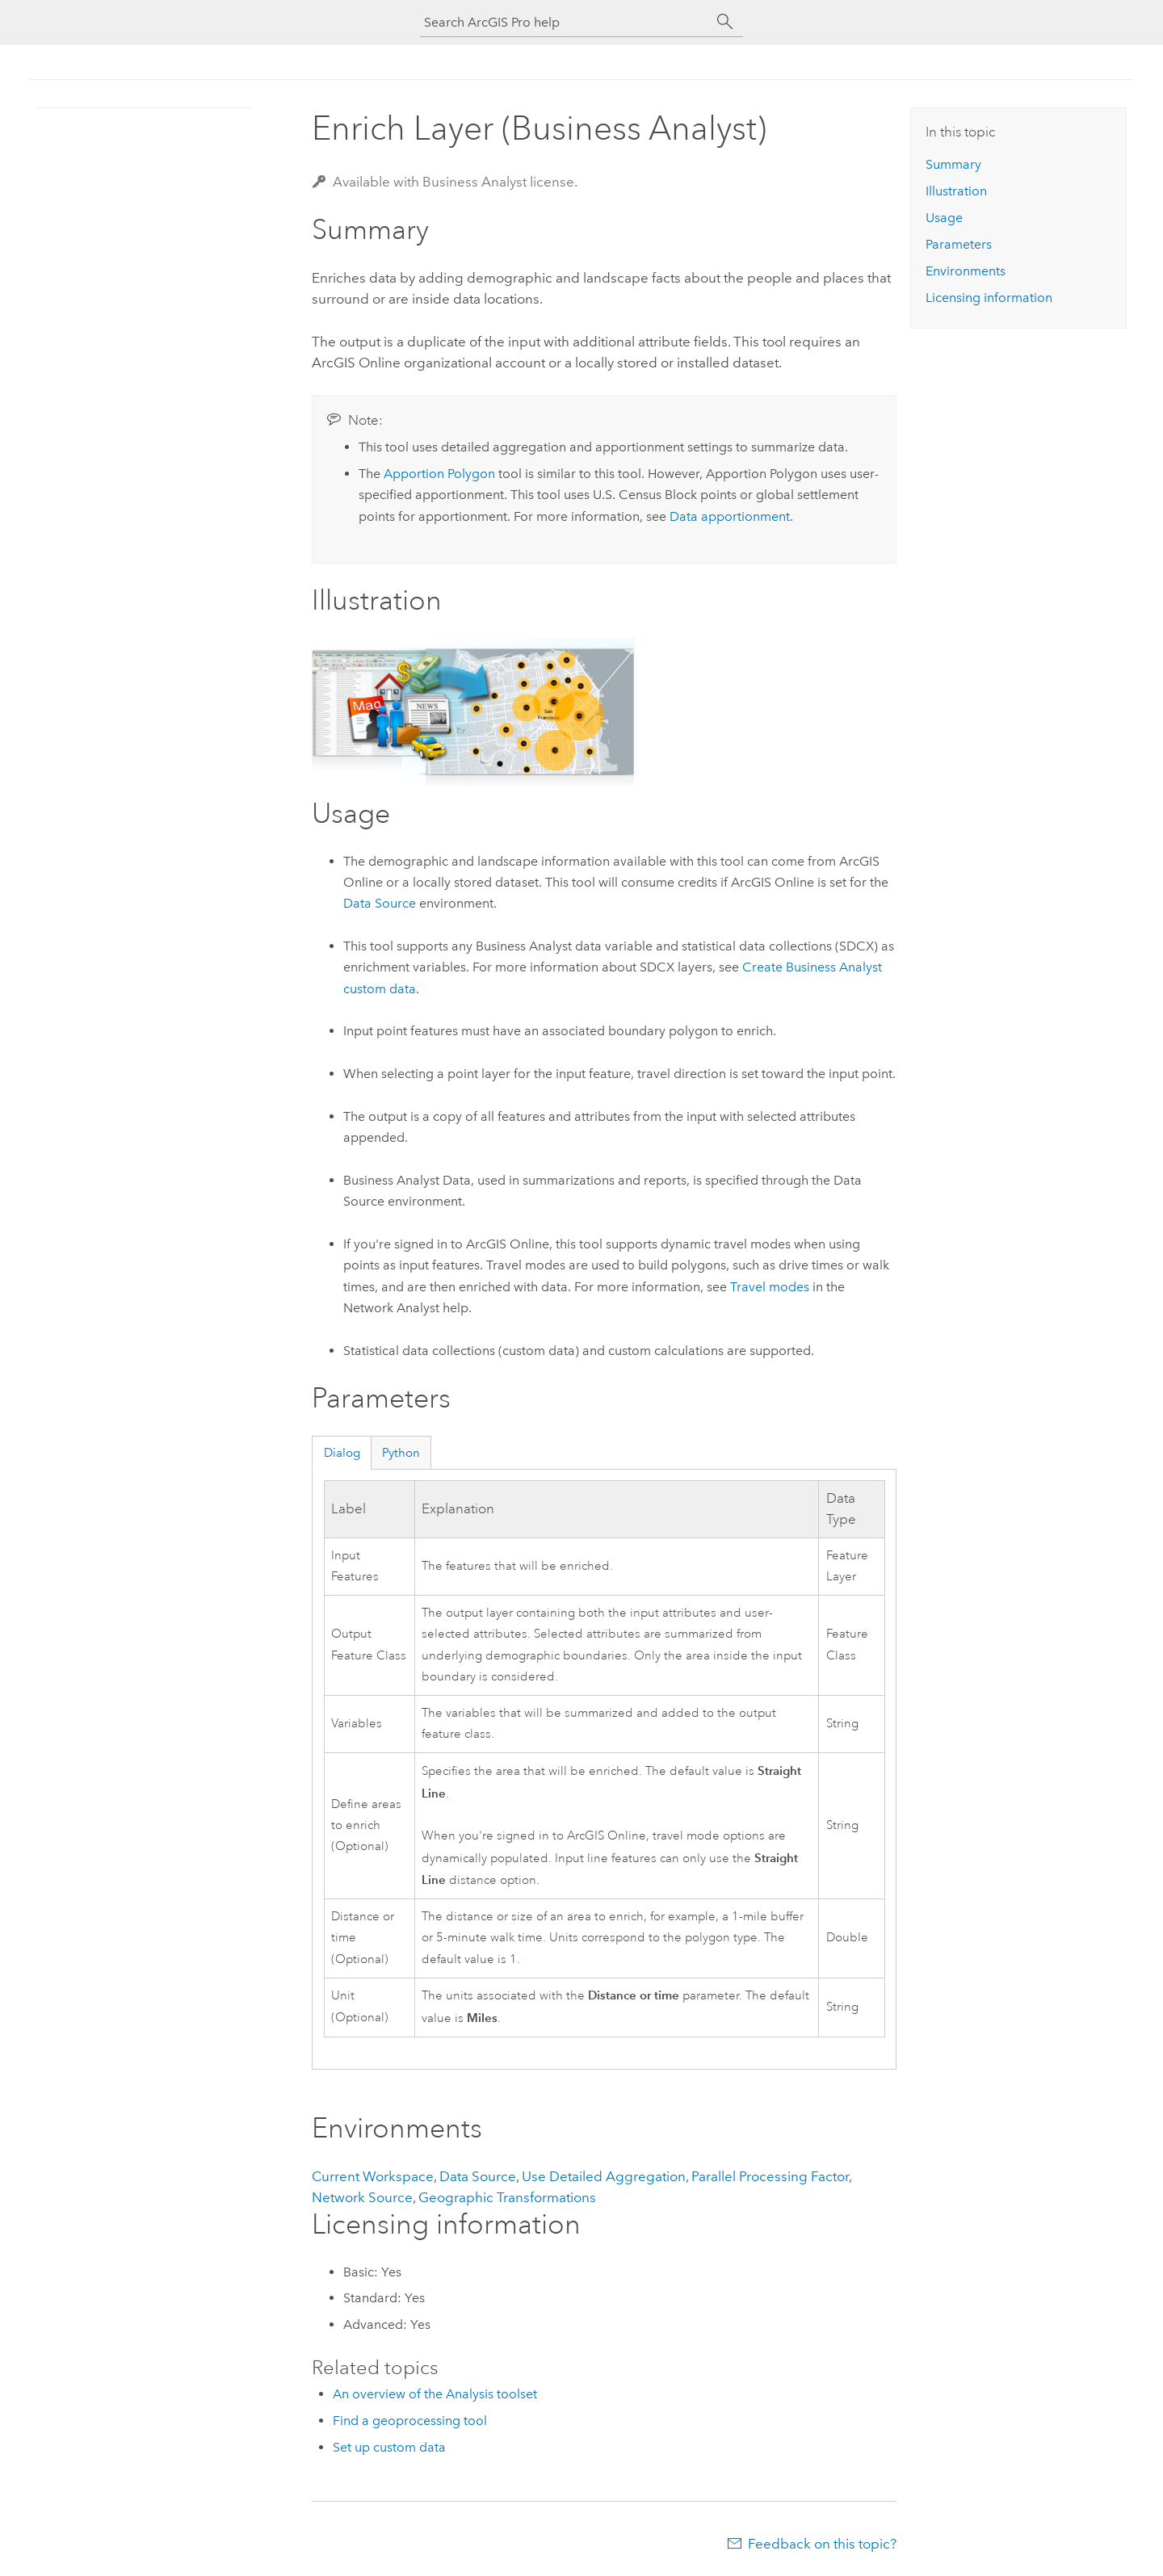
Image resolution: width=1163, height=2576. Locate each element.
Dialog (342, 1452)
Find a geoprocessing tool (410, 2420)
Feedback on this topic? (822, 2544)
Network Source (362, 2197)
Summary (953, 164)
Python (401, 1452)
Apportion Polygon (439, 473)
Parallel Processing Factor (770, 2176)
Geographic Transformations (507, 2197)
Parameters (959, 244)
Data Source (379, 903)
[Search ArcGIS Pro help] (565, 22)
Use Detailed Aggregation (604, 2176)
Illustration (956, 191)
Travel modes (769, 1286)
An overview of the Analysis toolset (435, 2394)
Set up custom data (389, 2447)
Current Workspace (373, 2176)
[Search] (725, 22)
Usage (944, 217)
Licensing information (989, 297)
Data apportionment (730, 516)
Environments (966, 271)
